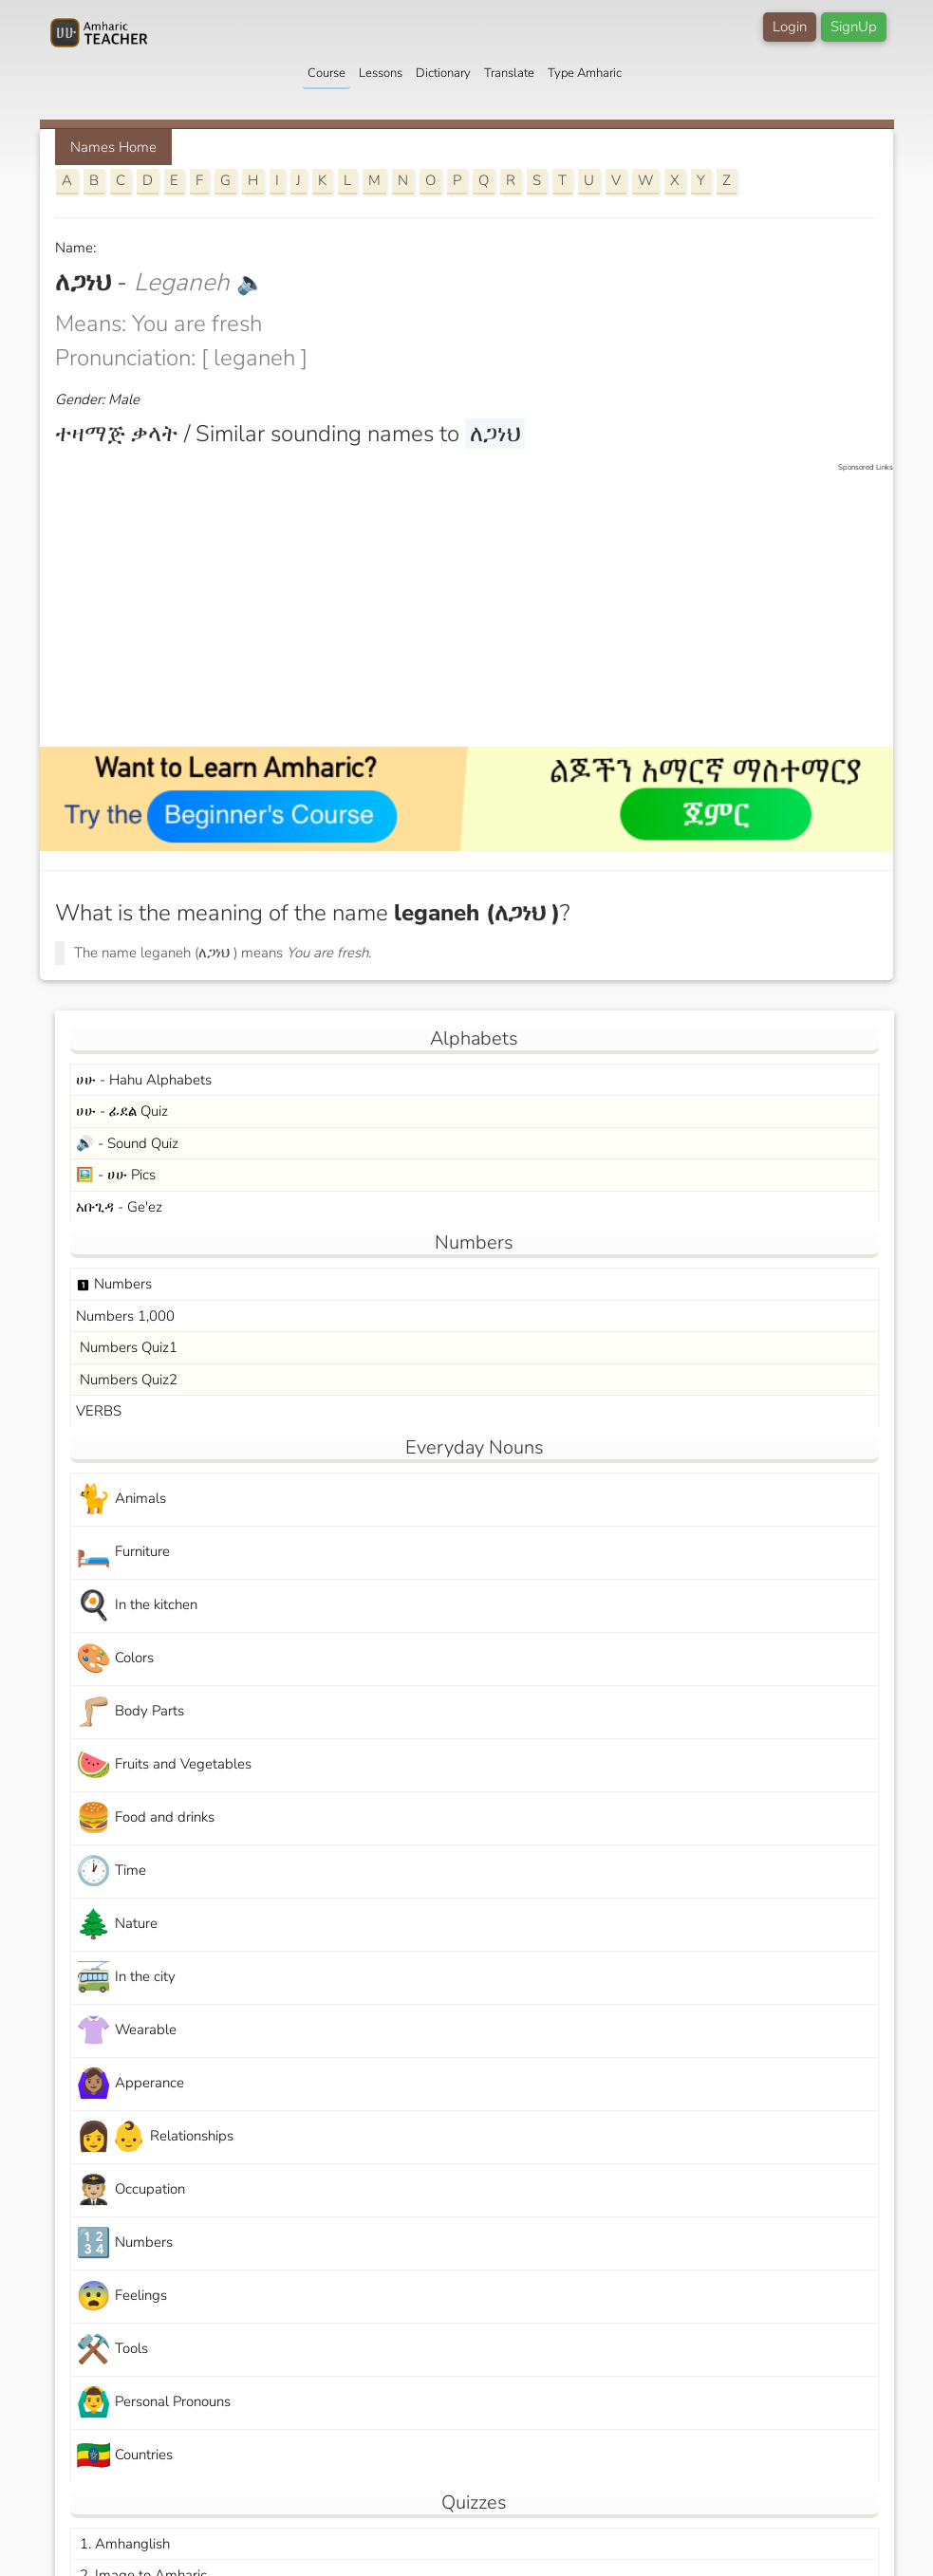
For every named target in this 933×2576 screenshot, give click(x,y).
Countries (124, 2456)
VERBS (98, 1410)
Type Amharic (585, 73)
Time (111, 1871)
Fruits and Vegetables (164, 1765)
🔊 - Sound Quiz (127, 1143)
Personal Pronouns (153, 2402)
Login (790, 26)
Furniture (123, 1552)
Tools (112, 2349)
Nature (117, 1924)
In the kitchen (136, 1605)
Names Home (113, 147)
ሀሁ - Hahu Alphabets (144, 1079)
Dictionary (443, 73)
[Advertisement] (476, 606)
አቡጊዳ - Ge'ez (119, 1206)
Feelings (121, 2296)
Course (326, 73)
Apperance (130, 2084)
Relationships (154, 2137)
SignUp (853, 26)
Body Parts (130, 1712)
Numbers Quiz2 (126, 1379)
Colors (115, 1659)
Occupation (130, 2190)
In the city (126, 1977)
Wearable (126, 2030)
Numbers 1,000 (125, 1316)
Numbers (114, 1283)
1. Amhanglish (123, 2543)
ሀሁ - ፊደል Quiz (122, 1111)
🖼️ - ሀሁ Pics (116, 1174)
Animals (121, 1499)
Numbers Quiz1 (126, 1347)
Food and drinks (145, 1818)
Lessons (380, 73)
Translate (509, 73)
